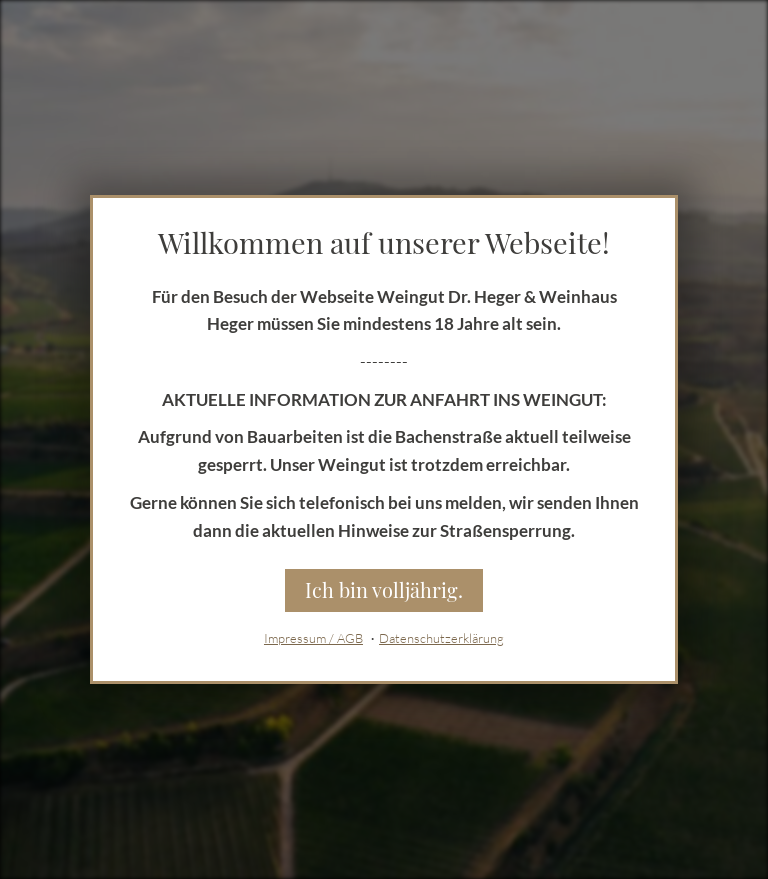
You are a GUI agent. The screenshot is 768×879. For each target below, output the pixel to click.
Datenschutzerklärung (441, 638)
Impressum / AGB (313, 638)
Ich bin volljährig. (384, 589)
